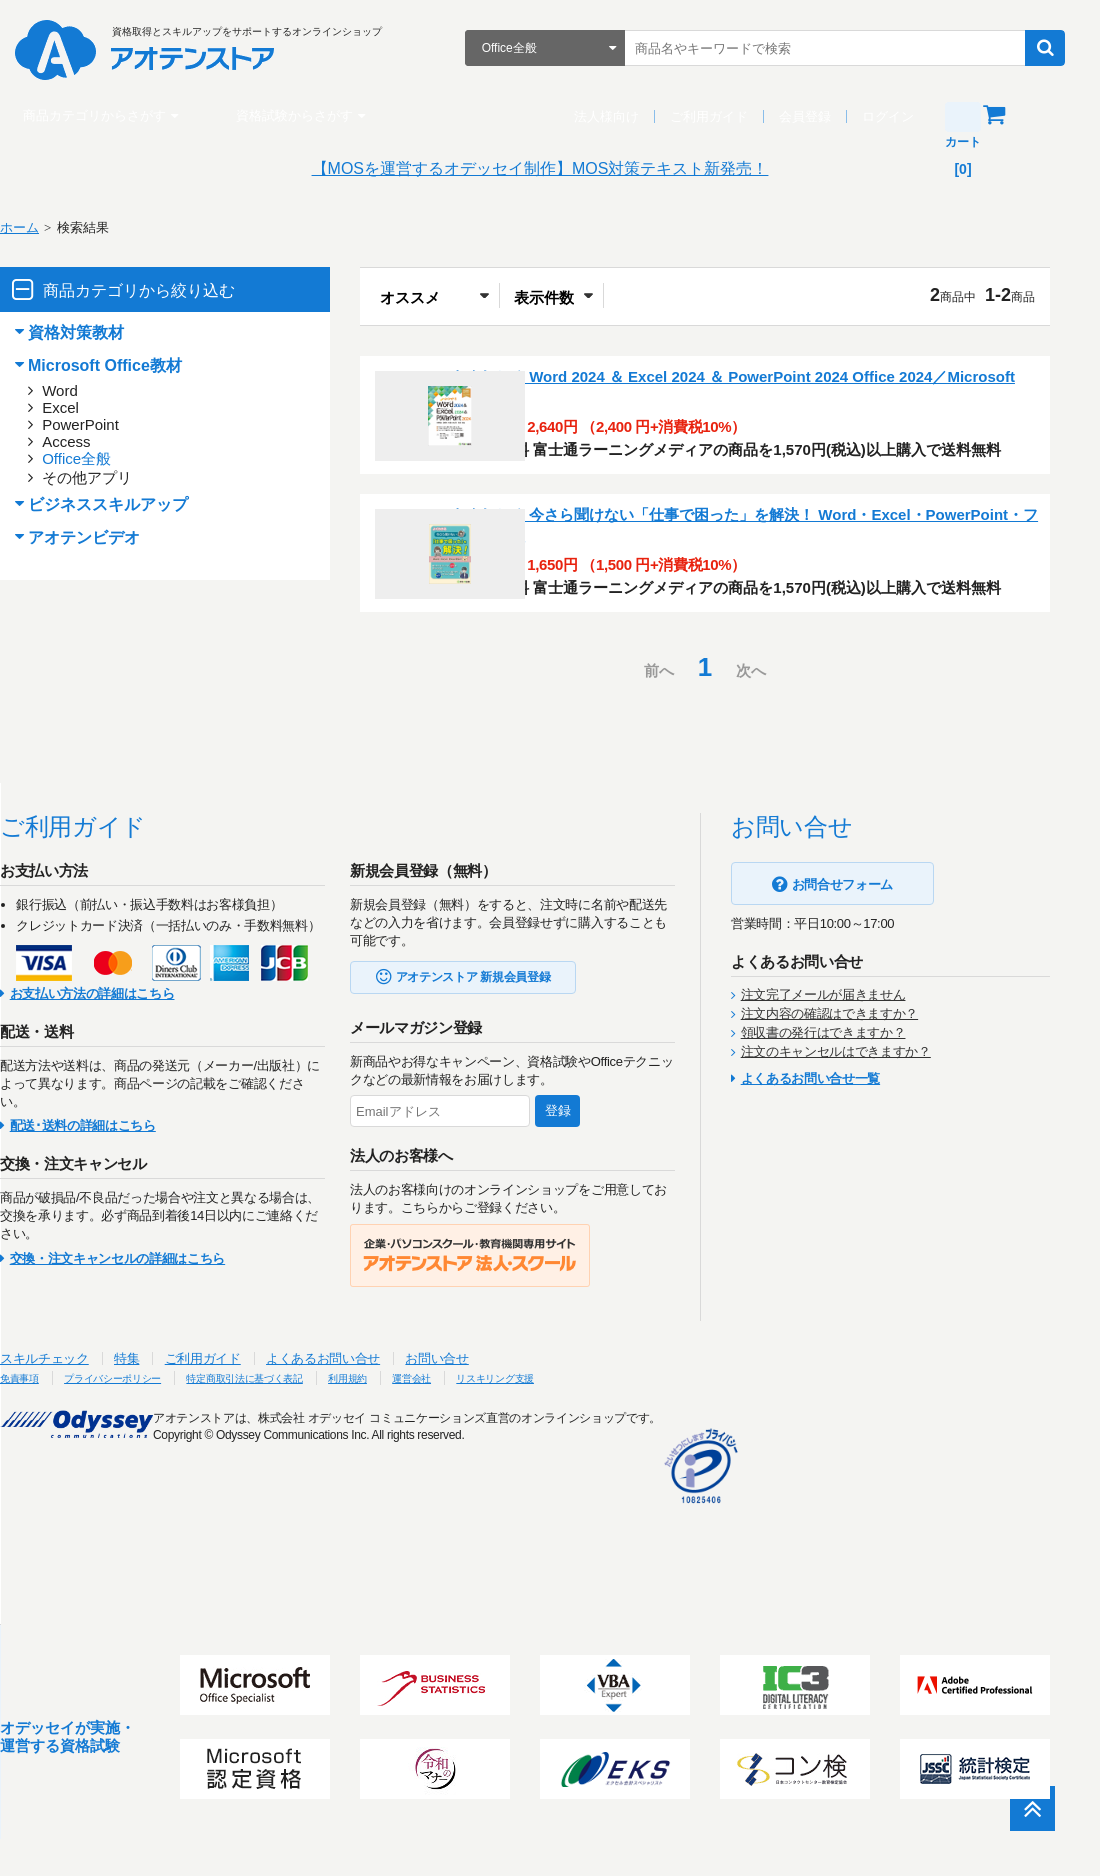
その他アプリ (112, 477)
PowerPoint (105, 424)
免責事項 (50, 1501)
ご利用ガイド (719, 116)
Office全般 (101, 458)
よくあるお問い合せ (348, 1482)
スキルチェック (69, 1482)
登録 (583, 1234)
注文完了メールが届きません (848, 1118)
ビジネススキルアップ (133, 504)
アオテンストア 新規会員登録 (498, 1101)
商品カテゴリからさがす (104, 115)
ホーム (44, 227)
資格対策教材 (101, 332)
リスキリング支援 (632, 1501)
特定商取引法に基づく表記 (329, 1501)
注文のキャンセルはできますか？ (861, 1175)
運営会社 (531, 1501)
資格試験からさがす (304, 115)
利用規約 (455, 1501)
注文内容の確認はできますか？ (854, 1137)
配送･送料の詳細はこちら (108, 1249)
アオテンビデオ (109, 537)
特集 (151, 1482)
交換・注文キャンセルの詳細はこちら (142, 1382)
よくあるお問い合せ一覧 (835, 1202)
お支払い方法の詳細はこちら (117, 1117)
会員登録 (815, 116)
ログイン (898, 116)
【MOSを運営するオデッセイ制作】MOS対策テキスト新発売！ (550, 168)
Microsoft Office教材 (130, 365)
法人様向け (616, 116)
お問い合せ (461, 1482)
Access (91, 441)
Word (85, 390)
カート (1028, 115)
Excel (85, 407)
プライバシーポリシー (164, 1501)
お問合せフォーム (867, 1008)
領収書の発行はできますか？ (848, 1156)
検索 (1055, 48)
